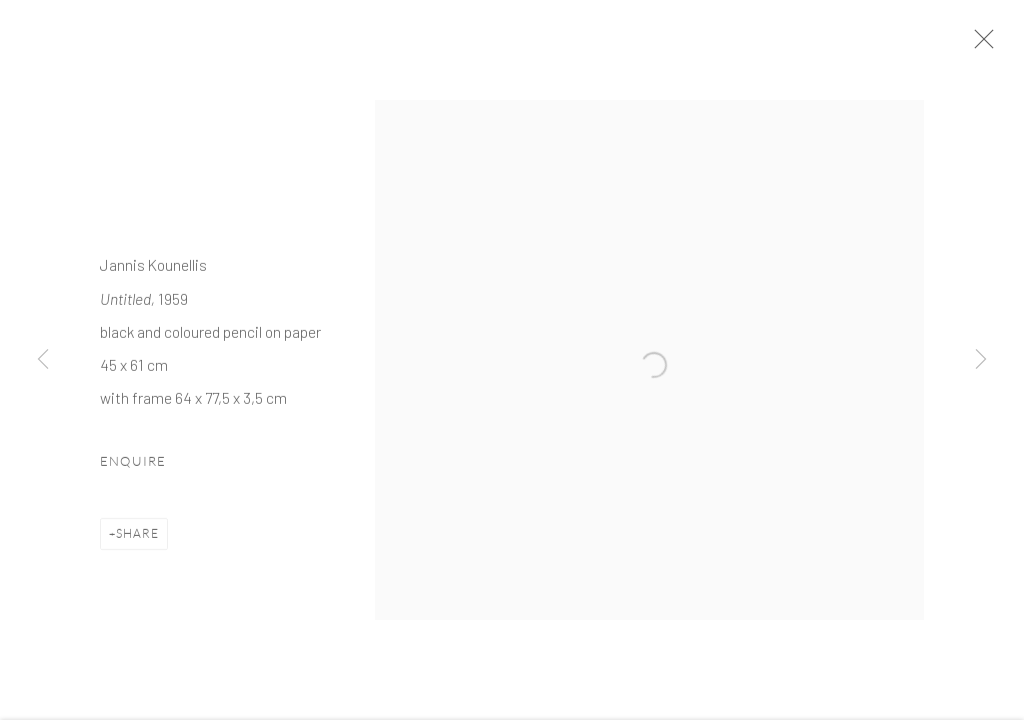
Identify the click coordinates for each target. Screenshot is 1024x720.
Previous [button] (43, 360)
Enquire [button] (133, 473)
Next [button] (981, 360)
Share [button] (137, 545)
